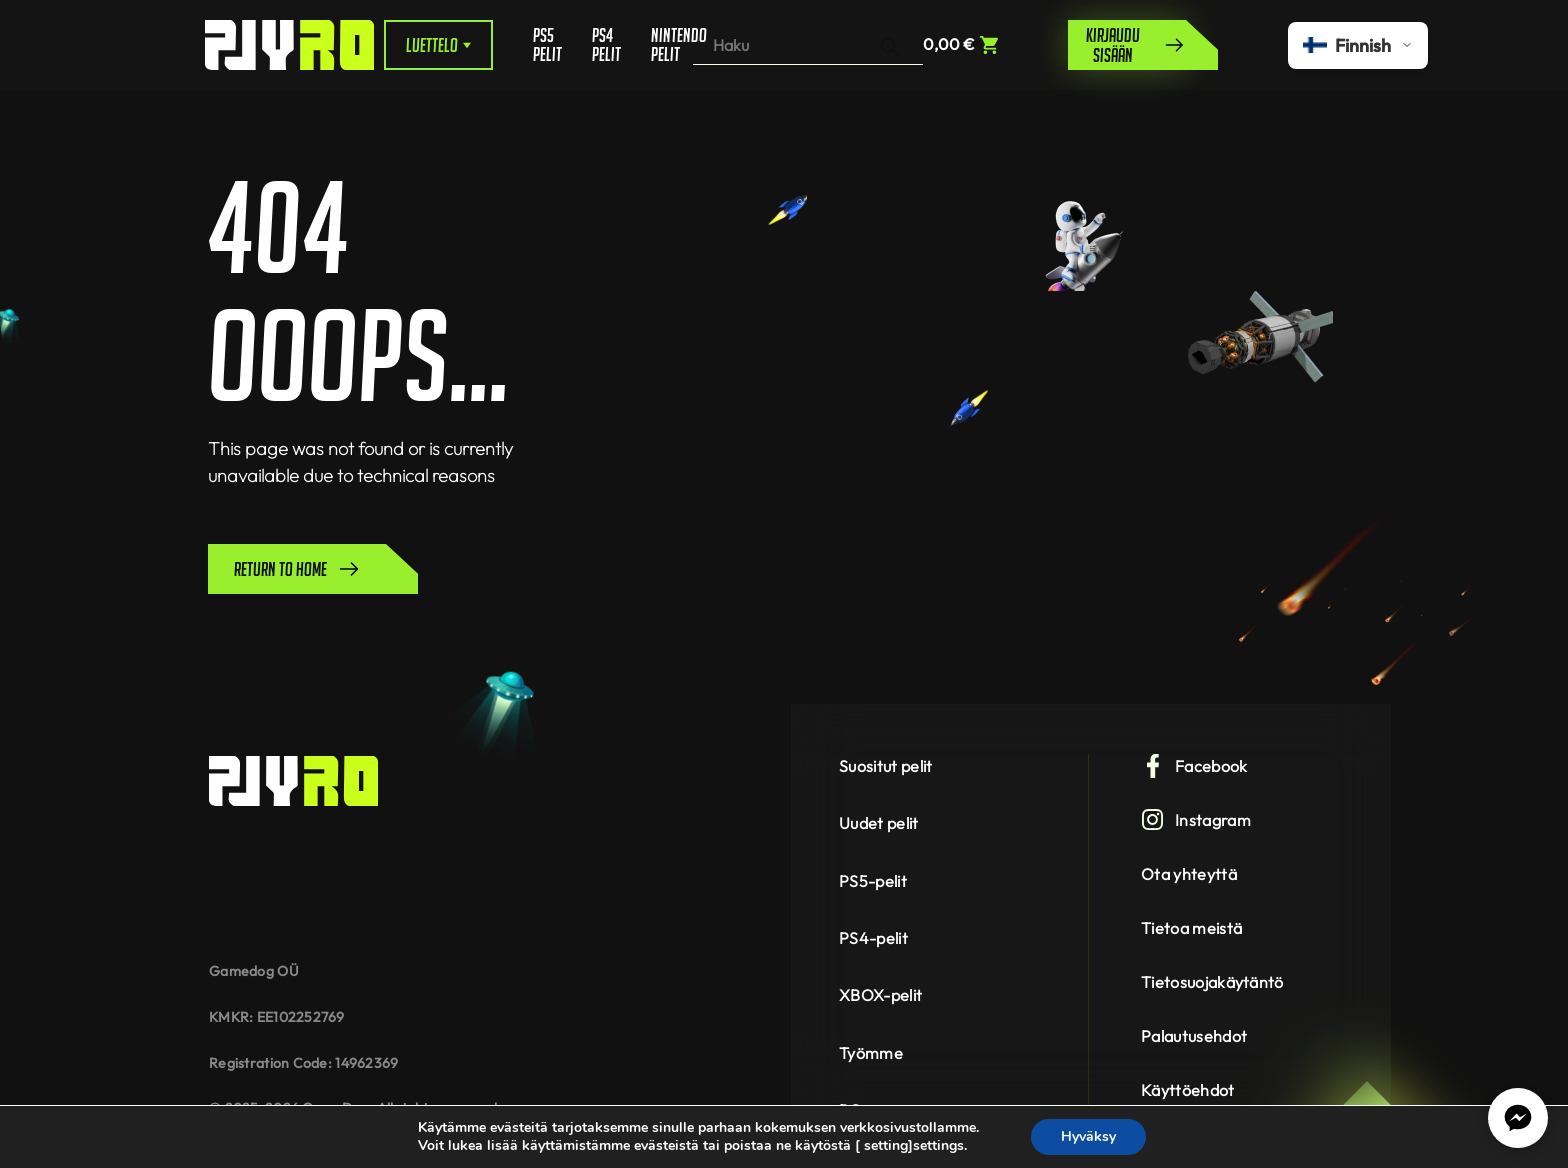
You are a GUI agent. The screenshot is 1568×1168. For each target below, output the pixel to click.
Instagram (1196, 820)
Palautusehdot (1194, 1036)
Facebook (1194, 766)
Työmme (871, 1053)
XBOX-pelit (880, 995)
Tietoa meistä (1191, 928)
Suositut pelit (885, 766)
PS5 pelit (547, 45)
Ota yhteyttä (1189, 874)
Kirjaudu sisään (1136, 45)
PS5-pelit (873, 881)
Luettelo (438, 45)
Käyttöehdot (1188, 1090)
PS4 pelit (606, 45)
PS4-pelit (873, 938)
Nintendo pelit (672, 45)
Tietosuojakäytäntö (1212, 982)
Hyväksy (1088, 1136)
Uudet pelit (879, 823)
